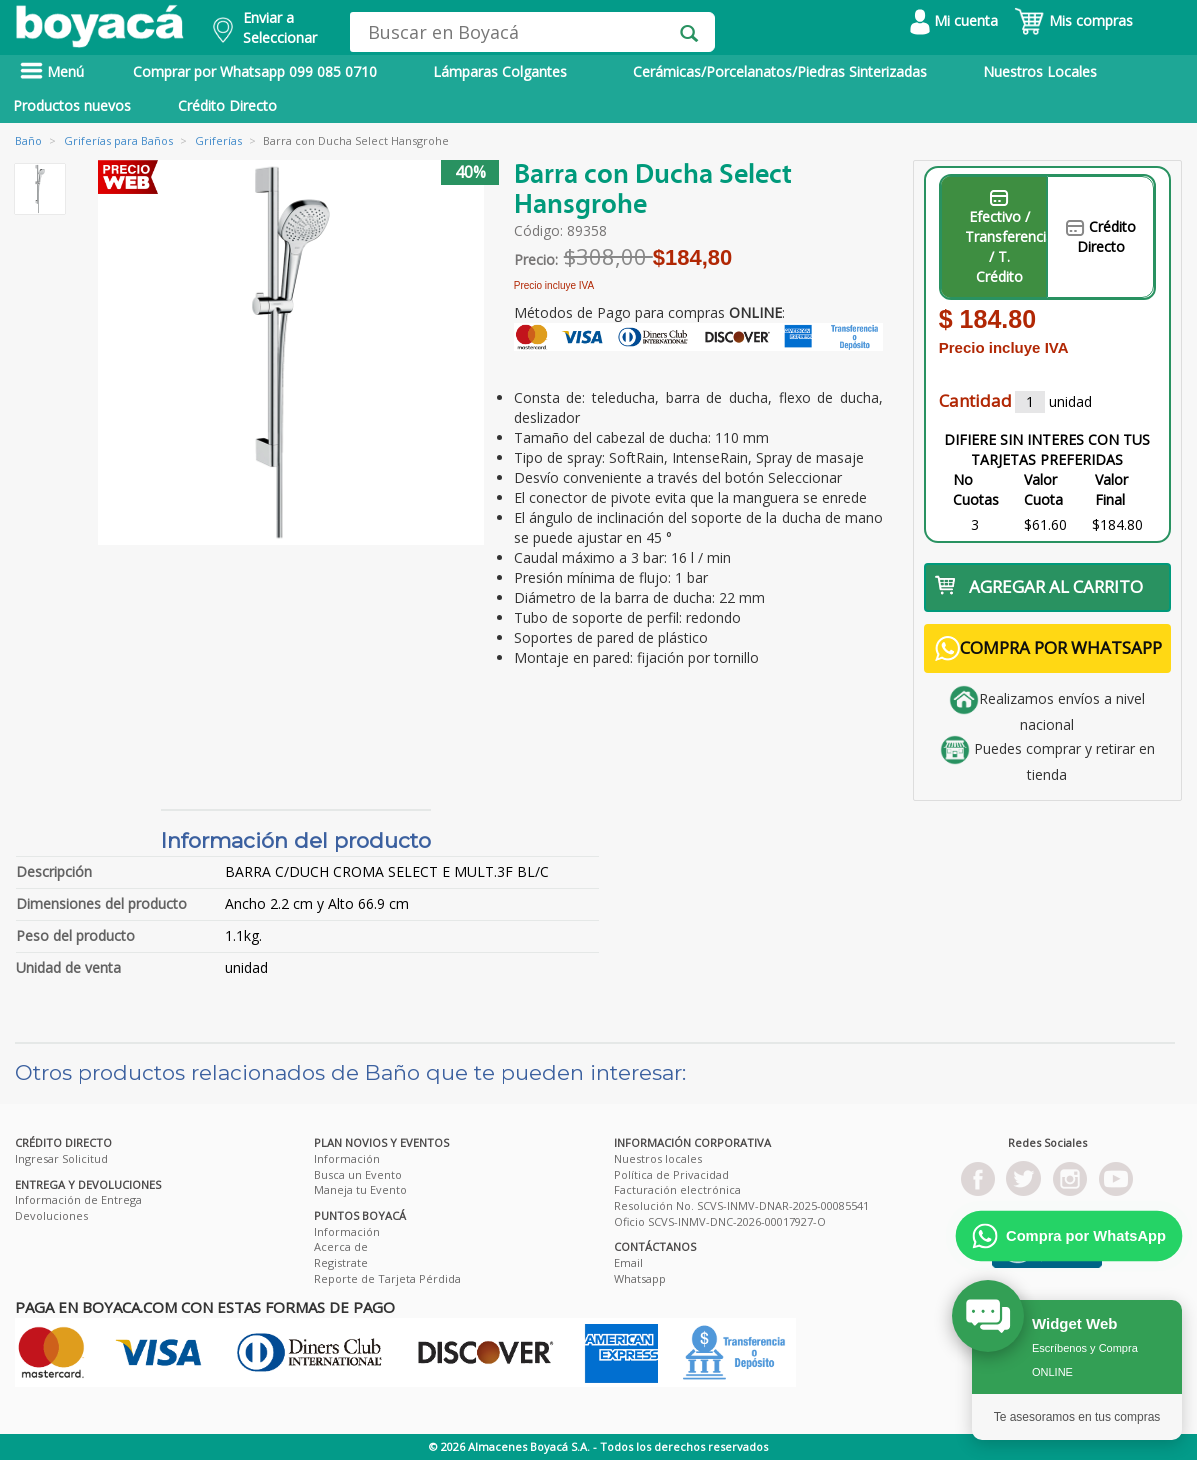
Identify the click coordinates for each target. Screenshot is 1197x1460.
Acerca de (341, 1246)
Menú (52, 71)
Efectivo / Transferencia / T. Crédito (1006, 238)
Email (628, 1262)
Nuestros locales (658, 1158)
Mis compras (1073, 20)
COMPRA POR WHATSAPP (1048, 648)
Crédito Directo (227, 105)
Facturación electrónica (677, 1189)
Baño (28, 140)
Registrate (341, 1262)
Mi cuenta (954, 20)
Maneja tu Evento (360, 1189)
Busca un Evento (358, 1174)
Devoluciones (51, 1215)
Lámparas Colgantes (500, 71)
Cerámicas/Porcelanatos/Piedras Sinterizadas (780, 71)
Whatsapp (640, 1278)
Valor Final (1111, 489)
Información (347, 1158)
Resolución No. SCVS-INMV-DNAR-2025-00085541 (741, 1205)
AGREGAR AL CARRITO (1039, 586)
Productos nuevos (72, 105)
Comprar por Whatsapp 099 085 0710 (255, 71)
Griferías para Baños (118, 140)
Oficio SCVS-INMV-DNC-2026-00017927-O (720, 1221)
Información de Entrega (78, 1199)
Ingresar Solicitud (61, 1158)
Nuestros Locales (1040, 71)
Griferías (218, 140)
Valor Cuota (1043, 489)
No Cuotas (976, 489)
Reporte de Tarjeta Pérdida (387, 1278)
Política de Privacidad (671, 1174)
